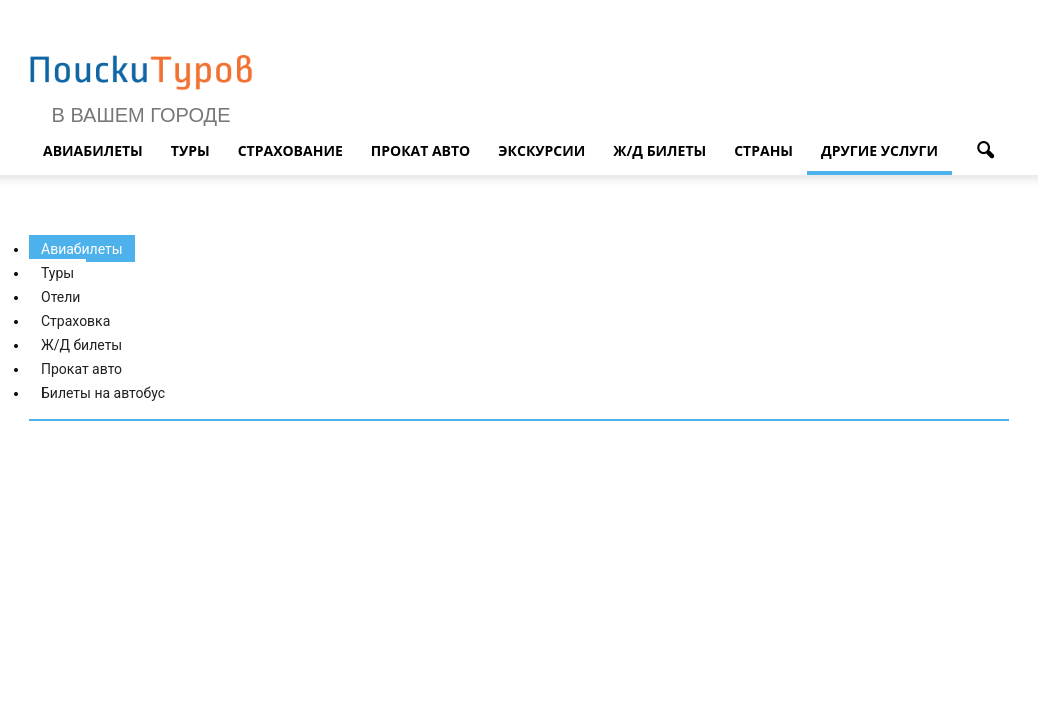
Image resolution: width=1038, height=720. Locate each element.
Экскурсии (541, 150)
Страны (763, 150)
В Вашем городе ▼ (141, 125)
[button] (985, 151)
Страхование (290, 150)
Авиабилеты (93, 150)
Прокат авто (421, 150)
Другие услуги (879, 150)
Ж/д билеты (659, 150)
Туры (190, 150)
